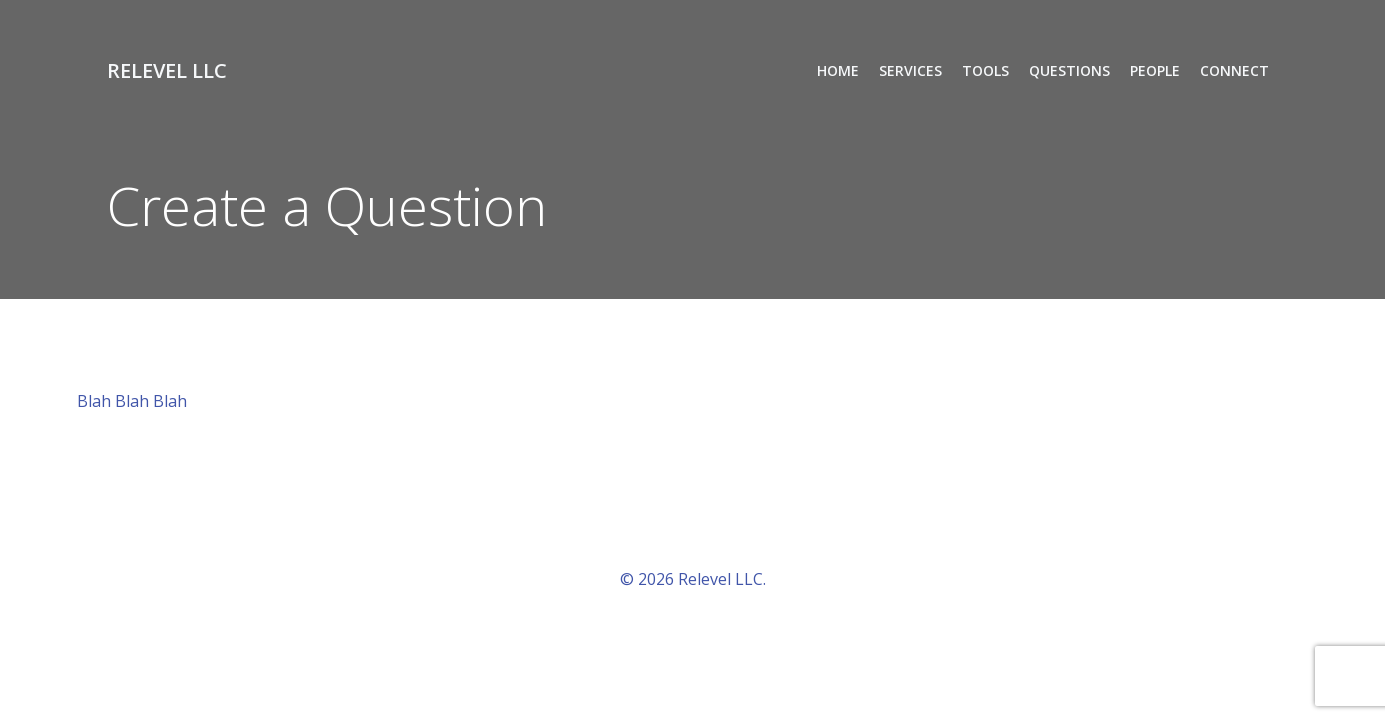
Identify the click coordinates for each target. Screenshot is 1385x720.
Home (838, 70)
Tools (985, 70)
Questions (1069, 70)
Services (910, 70)
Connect (1234, 70)
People (1155, 70)
